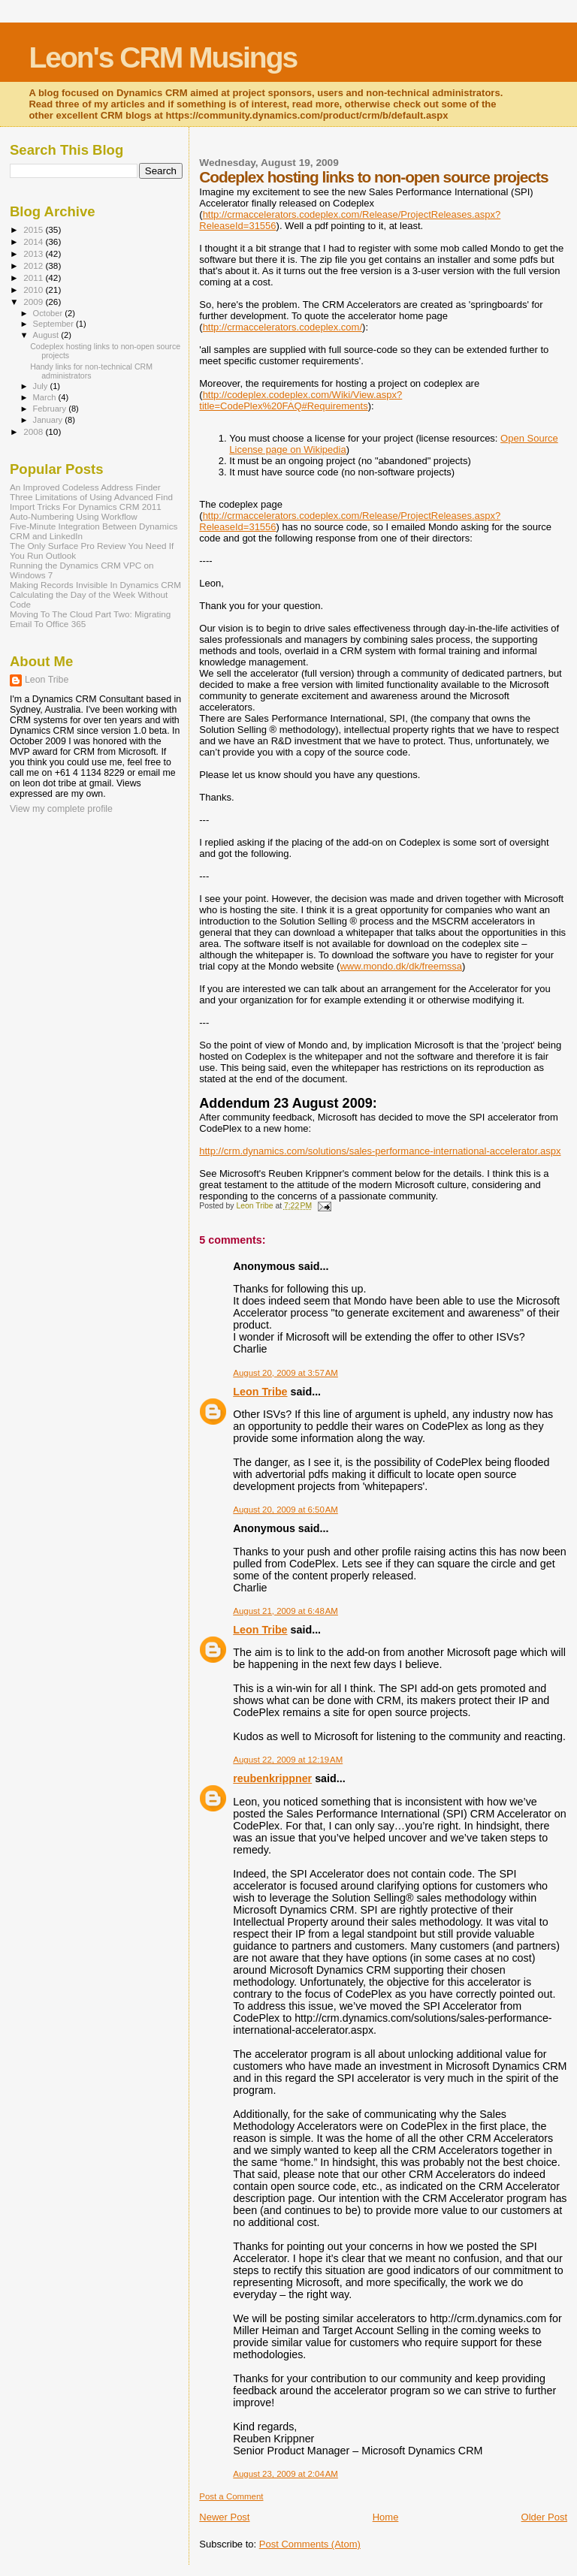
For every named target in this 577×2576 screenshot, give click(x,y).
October (49, 313)
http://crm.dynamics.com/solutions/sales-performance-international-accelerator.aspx (379, 1151)
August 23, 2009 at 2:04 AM (285, 2473)
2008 (34, 431)
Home (386, 2517)
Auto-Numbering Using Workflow (73, 516)
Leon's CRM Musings (163, 57)
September (55, 323)
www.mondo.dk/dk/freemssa (401, 966)
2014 (34, 241)
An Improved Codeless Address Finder (85, 487)
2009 (34, 301)
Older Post (544, 2517)
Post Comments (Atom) (310, 2544)
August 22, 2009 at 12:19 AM (288, 1759)
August (47, 334)
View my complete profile (61, 809)
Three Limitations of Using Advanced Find (91, 497)
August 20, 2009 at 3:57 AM (285, 1372)
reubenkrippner (272, 1778)
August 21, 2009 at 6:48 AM (285, 1610)
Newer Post (224, 2517)
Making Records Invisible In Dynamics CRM (95, 585)
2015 (34, 229)
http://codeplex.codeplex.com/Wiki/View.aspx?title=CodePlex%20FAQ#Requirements (300, 400)
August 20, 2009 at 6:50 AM (285, 1509)
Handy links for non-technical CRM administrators (91, 371)
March (46, 397)
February (51, 408)
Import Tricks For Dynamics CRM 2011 (86, 506)
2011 (34, 277)
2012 (34, 265)
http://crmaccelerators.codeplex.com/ (282, 327)
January (49, 419)
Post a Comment (231, 2496)
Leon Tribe (260, 1392)
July (41, 386)
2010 (34, 289)
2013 (34, 253)
